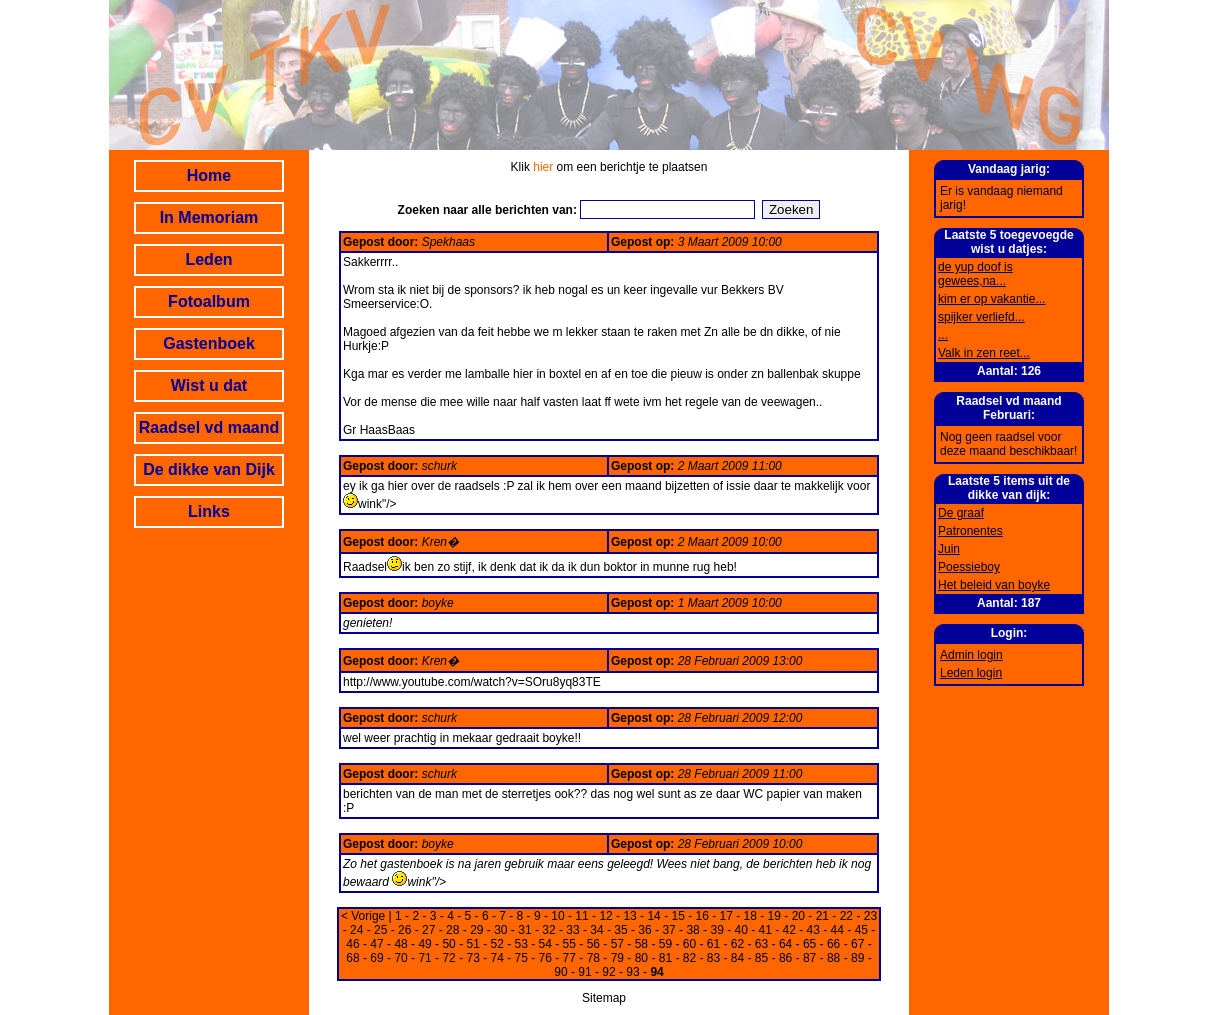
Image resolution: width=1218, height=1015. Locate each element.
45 (861, 930)
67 (857, 944)
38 (692, 930)
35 (620, 930)
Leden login (971, 673)
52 (497, 944)
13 (629, 916)
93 (632, 972)
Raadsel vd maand (209, 427)
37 (668, 930)
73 (472, 958)
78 (593, 958)
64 (785, 944)
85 (761, 958)
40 (740, 930)
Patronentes (970, 531)
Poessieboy (969, 567)
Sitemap (604, 998)
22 (846, 916)
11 (581, 916)
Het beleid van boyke (994, 585)
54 (545, 944)
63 (761, 944)
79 (617, 958)
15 (677, 916)
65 (809, 944)
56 (593, 944)
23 (870, 916)
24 (356, 930)
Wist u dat (209, 385)
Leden (208, 259)
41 (765, 930)
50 (448, 944)
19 (774, 916)
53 (521, 944)
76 (545, 958)
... (943, 335)
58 (641, 944)
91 (584, 972)
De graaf (961, 513)
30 (500, 930)
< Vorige (363, 916)
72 (448, 958)
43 (813, 930)
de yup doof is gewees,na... (975, 274)
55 (569, 944)
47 (376, 944)
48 (400, 944)
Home (209, 175)
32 (548, 930)
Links (209, 511)
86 (785, 958)
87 (809, 958)
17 (726, 916)
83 (713, 958)
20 (798, 916)
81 (665, 958)
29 (476, 930)
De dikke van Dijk (209, 469)
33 (572, 930)
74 (497, 958)
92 (608, 972)
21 (822, 916)
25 (380, 930)
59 (665, 944)
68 (352, 958)
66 (833, 944)
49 (424, 944)
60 (689, 944)
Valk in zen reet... (984, 353)
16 (702, 916)
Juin (949, 549)
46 (352, 944)
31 (524, 930)
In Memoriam (209, 217)
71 (424, 958)
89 (857, 958)
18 (750, 916)
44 (837, 930)
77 (569, 958)
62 (737, 944)
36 (644, 930)
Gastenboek (209, 343)
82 (689, 958)
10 (557, 916)
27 (428, 930)
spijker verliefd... (981, 317)
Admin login (971, 655)
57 (617, 944)
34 (596, 930)
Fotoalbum (209, 301)
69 (376, 958)
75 (521, 958)
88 (833, 958)
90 (560, 972)
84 (737, 958)
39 (716, 930)
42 (789, 930)
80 (641, 958)
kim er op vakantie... (991, 299)
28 (452, 930)
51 (472, 944)
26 (404, 930)
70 (400, 958)
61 (713, 944)
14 (653, 916)
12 (605, 916)
